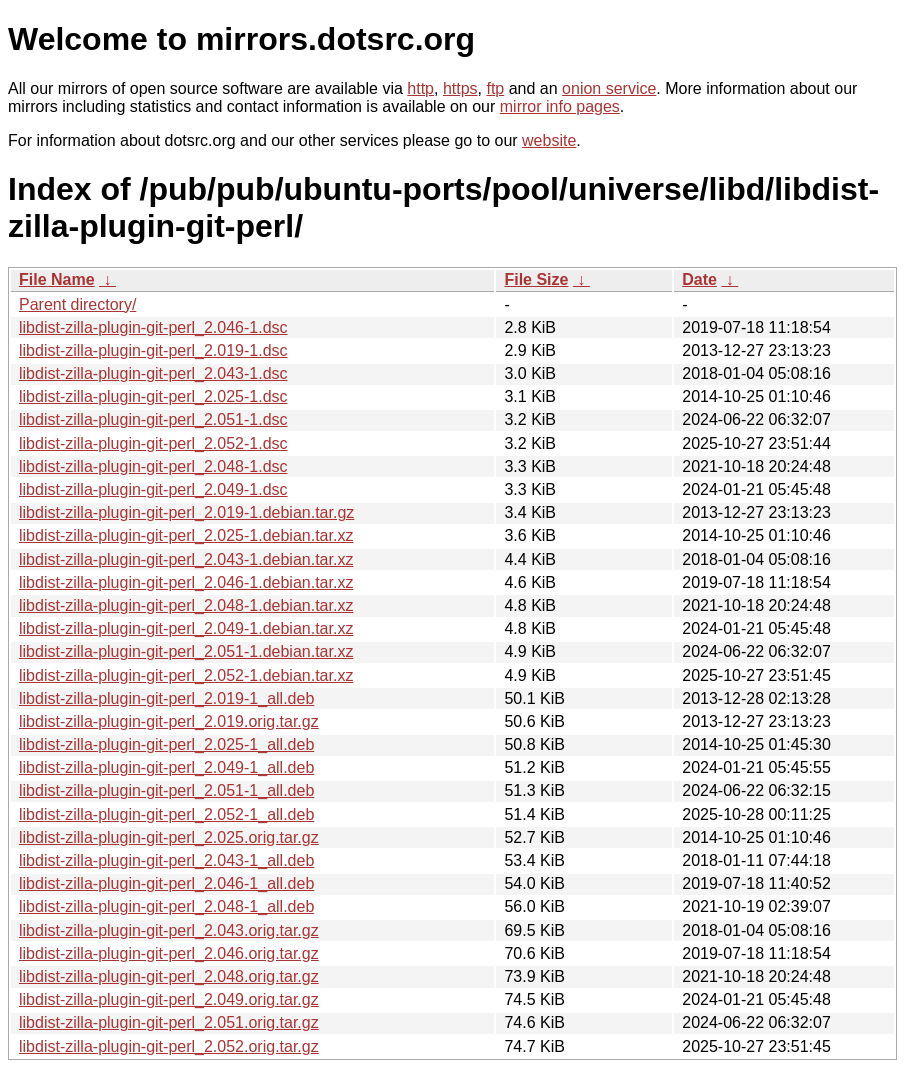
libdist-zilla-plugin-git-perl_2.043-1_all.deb (166, 860)
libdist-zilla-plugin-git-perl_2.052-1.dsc (153, 443)
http (420, 88)
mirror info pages (560, 106)
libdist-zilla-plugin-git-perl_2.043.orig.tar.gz (169, 930)
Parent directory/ (77, 304)
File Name (57, 279)
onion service (609, 88)
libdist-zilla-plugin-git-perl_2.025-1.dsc (153, 396)
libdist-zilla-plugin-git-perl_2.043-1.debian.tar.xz (186, 559)
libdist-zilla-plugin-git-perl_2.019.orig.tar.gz (169, 721)
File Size (536, 279)
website (549, 140)
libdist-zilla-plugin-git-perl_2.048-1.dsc (153, 466)
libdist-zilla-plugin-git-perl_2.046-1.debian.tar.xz (186, 582)
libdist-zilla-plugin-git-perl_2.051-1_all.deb (166, 790)
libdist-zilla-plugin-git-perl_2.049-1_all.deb (166, 767)
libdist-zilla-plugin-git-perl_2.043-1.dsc (153, 373)
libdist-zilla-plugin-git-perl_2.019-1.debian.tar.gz (186, 512)
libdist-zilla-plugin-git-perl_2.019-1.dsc (153, 350)
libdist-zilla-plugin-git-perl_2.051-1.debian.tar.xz (186, 651)
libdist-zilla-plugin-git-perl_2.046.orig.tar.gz (169, 953)
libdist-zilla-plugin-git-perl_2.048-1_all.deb (166, 906)
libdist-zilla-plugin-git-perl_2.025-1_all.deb (166, 744)
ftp (495, 88)
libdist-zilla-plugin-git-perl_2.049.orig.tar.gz (169, 999)
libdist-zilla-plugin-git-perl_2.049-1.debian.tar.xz (186, 628)
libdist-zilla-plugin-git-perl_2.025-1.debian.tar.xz (186, 535)
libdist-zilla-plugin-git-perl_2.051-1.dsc (153, 419)
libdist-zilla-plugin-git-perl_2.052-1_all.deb (166, 814)
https (460, 88)
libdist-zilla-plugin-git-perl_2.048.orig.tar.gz (169, 976)
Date (699, 279)
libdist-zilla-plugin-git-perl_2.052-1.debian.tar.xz (186, 675)
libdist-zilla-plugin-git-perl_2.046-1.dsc (153, 327)
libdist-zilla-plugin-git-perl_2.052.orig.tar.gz (169, 1046)
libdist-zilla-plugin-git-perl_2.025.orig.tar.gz (169, 837)
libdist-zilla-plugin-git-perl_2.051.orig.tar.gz (169, 1022)
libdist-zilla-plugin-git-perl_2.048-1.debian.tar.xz (186, 605)
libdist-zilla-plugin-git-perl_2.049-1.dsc (153, 489)
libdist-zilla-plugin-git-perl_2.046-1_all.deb (166, 883)
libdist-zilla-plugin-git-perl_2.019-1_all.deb (166, 698)
